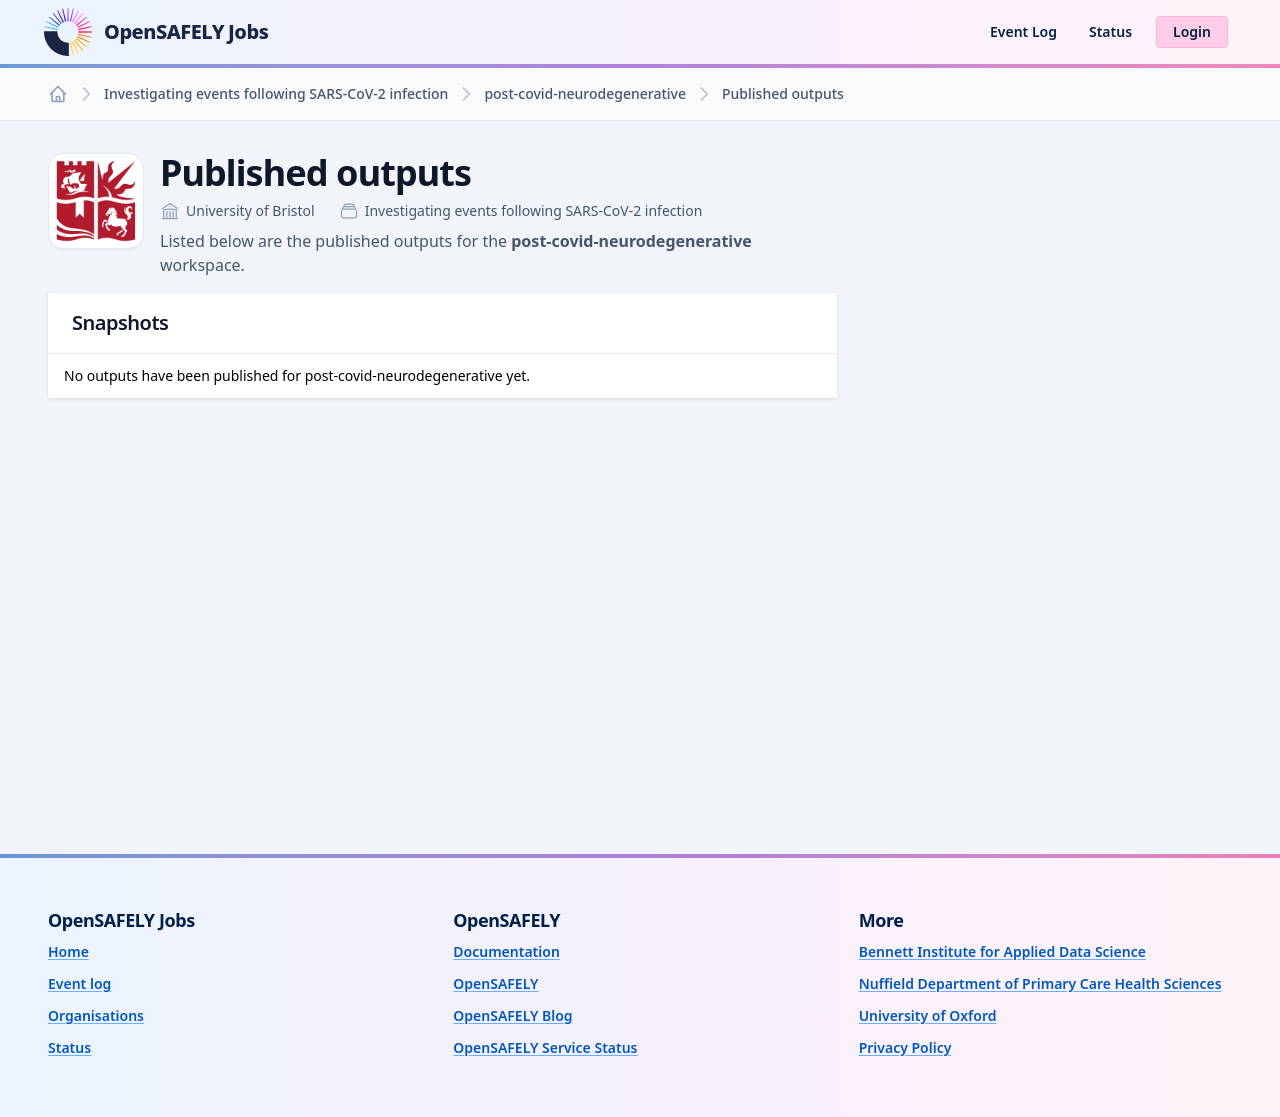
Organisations (96, 1015)
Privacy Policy (905, 1047)
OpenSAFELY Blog (512, 1015)
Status (1110, 31)
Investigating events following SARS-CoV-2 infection (276, 93)
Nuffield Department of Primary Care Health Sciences (1040, 983)
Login (1192, 31)
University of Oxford (928, 1015)
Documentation (506, 951)
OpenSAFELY (495, 983)
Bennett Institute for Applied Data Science (1002, 951)
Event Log (1023, 31)
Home (68, 951)
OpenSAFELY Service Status (545, 1047)
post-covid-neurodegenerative (585, 93)
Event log (79, 983)
